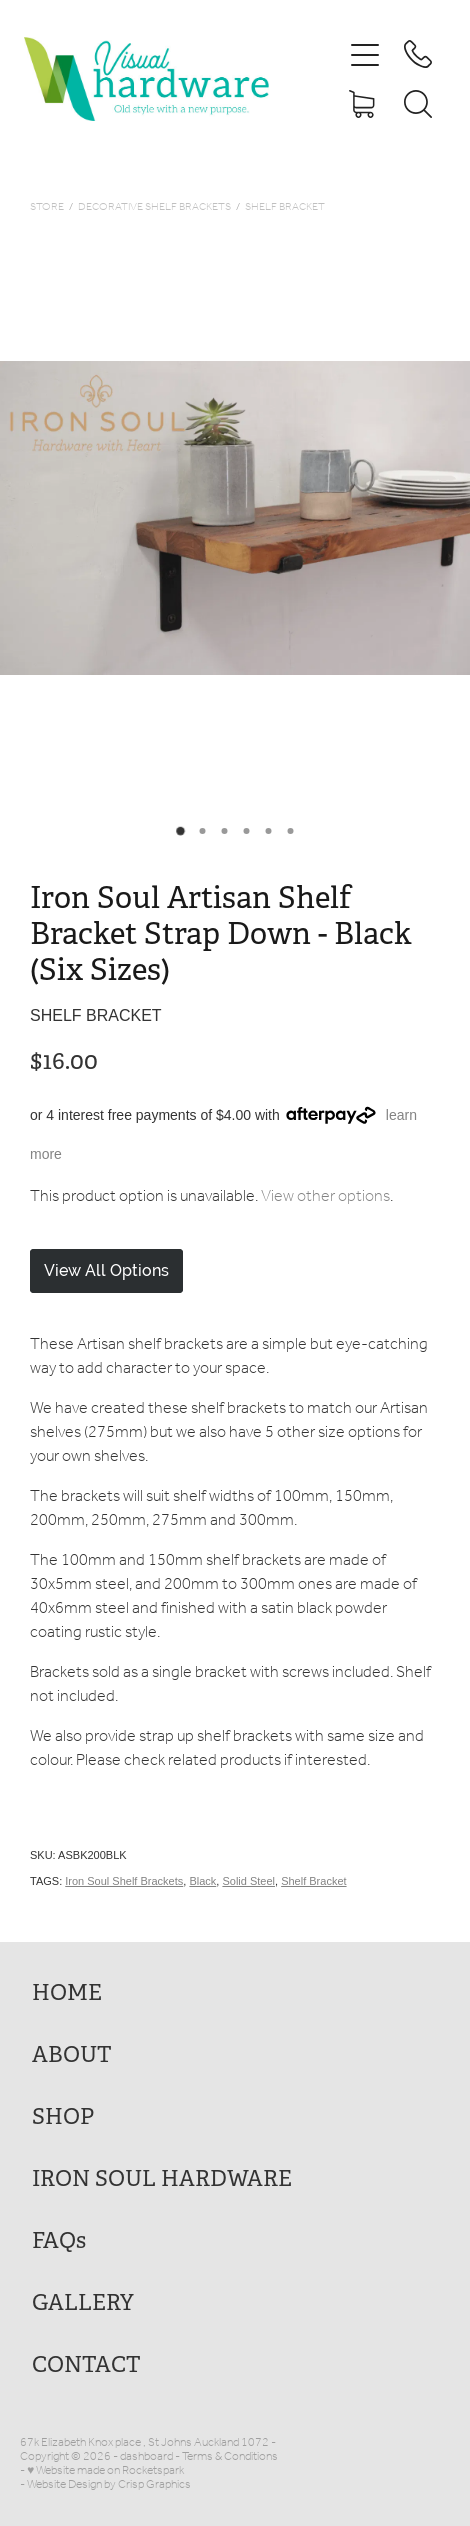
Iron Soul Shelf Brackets (124, 1881)
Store (47, 207)
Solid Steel (248, 1881)
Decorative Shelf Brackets (154, 207)
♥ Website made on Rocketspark (105, 2470)
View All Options (106, 1270)
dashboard (146, 2456)
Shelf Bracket (285, 207)
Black (202, 1881)
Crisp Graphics (154, 2484)
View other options (325, 1196)
